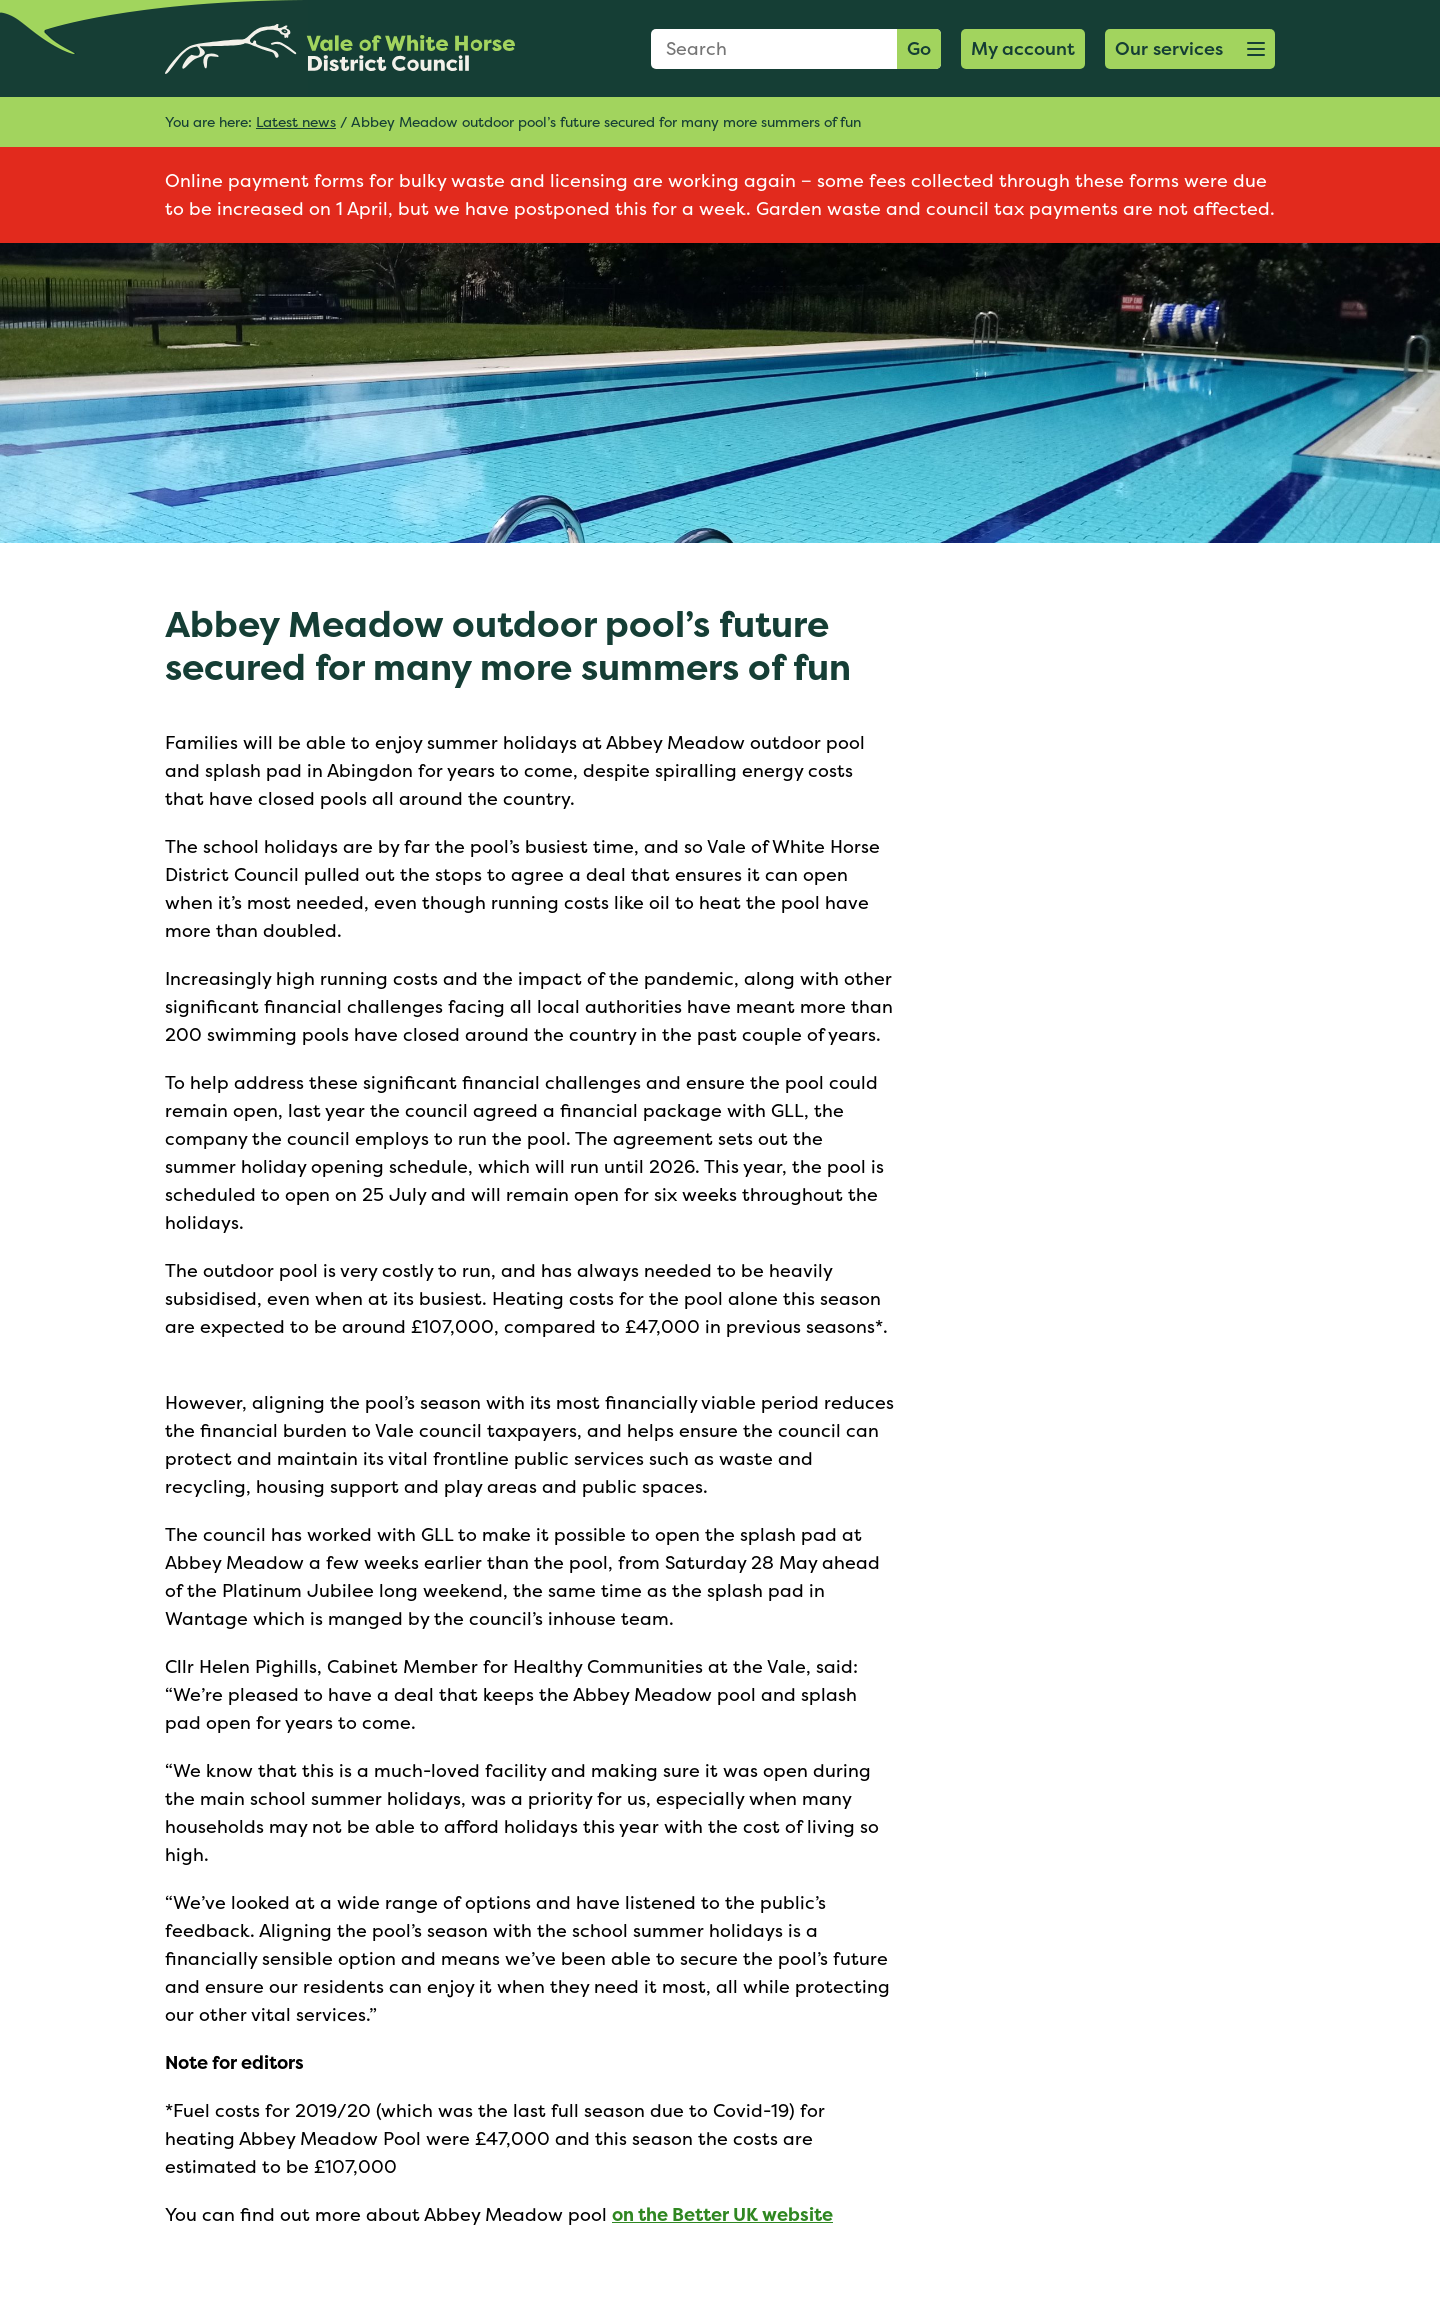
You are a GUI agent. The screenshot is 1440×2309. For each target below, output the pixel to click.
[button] (1190, 49)
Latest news (296, 121)
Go (919, 48)
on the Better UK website (722, 2214)
